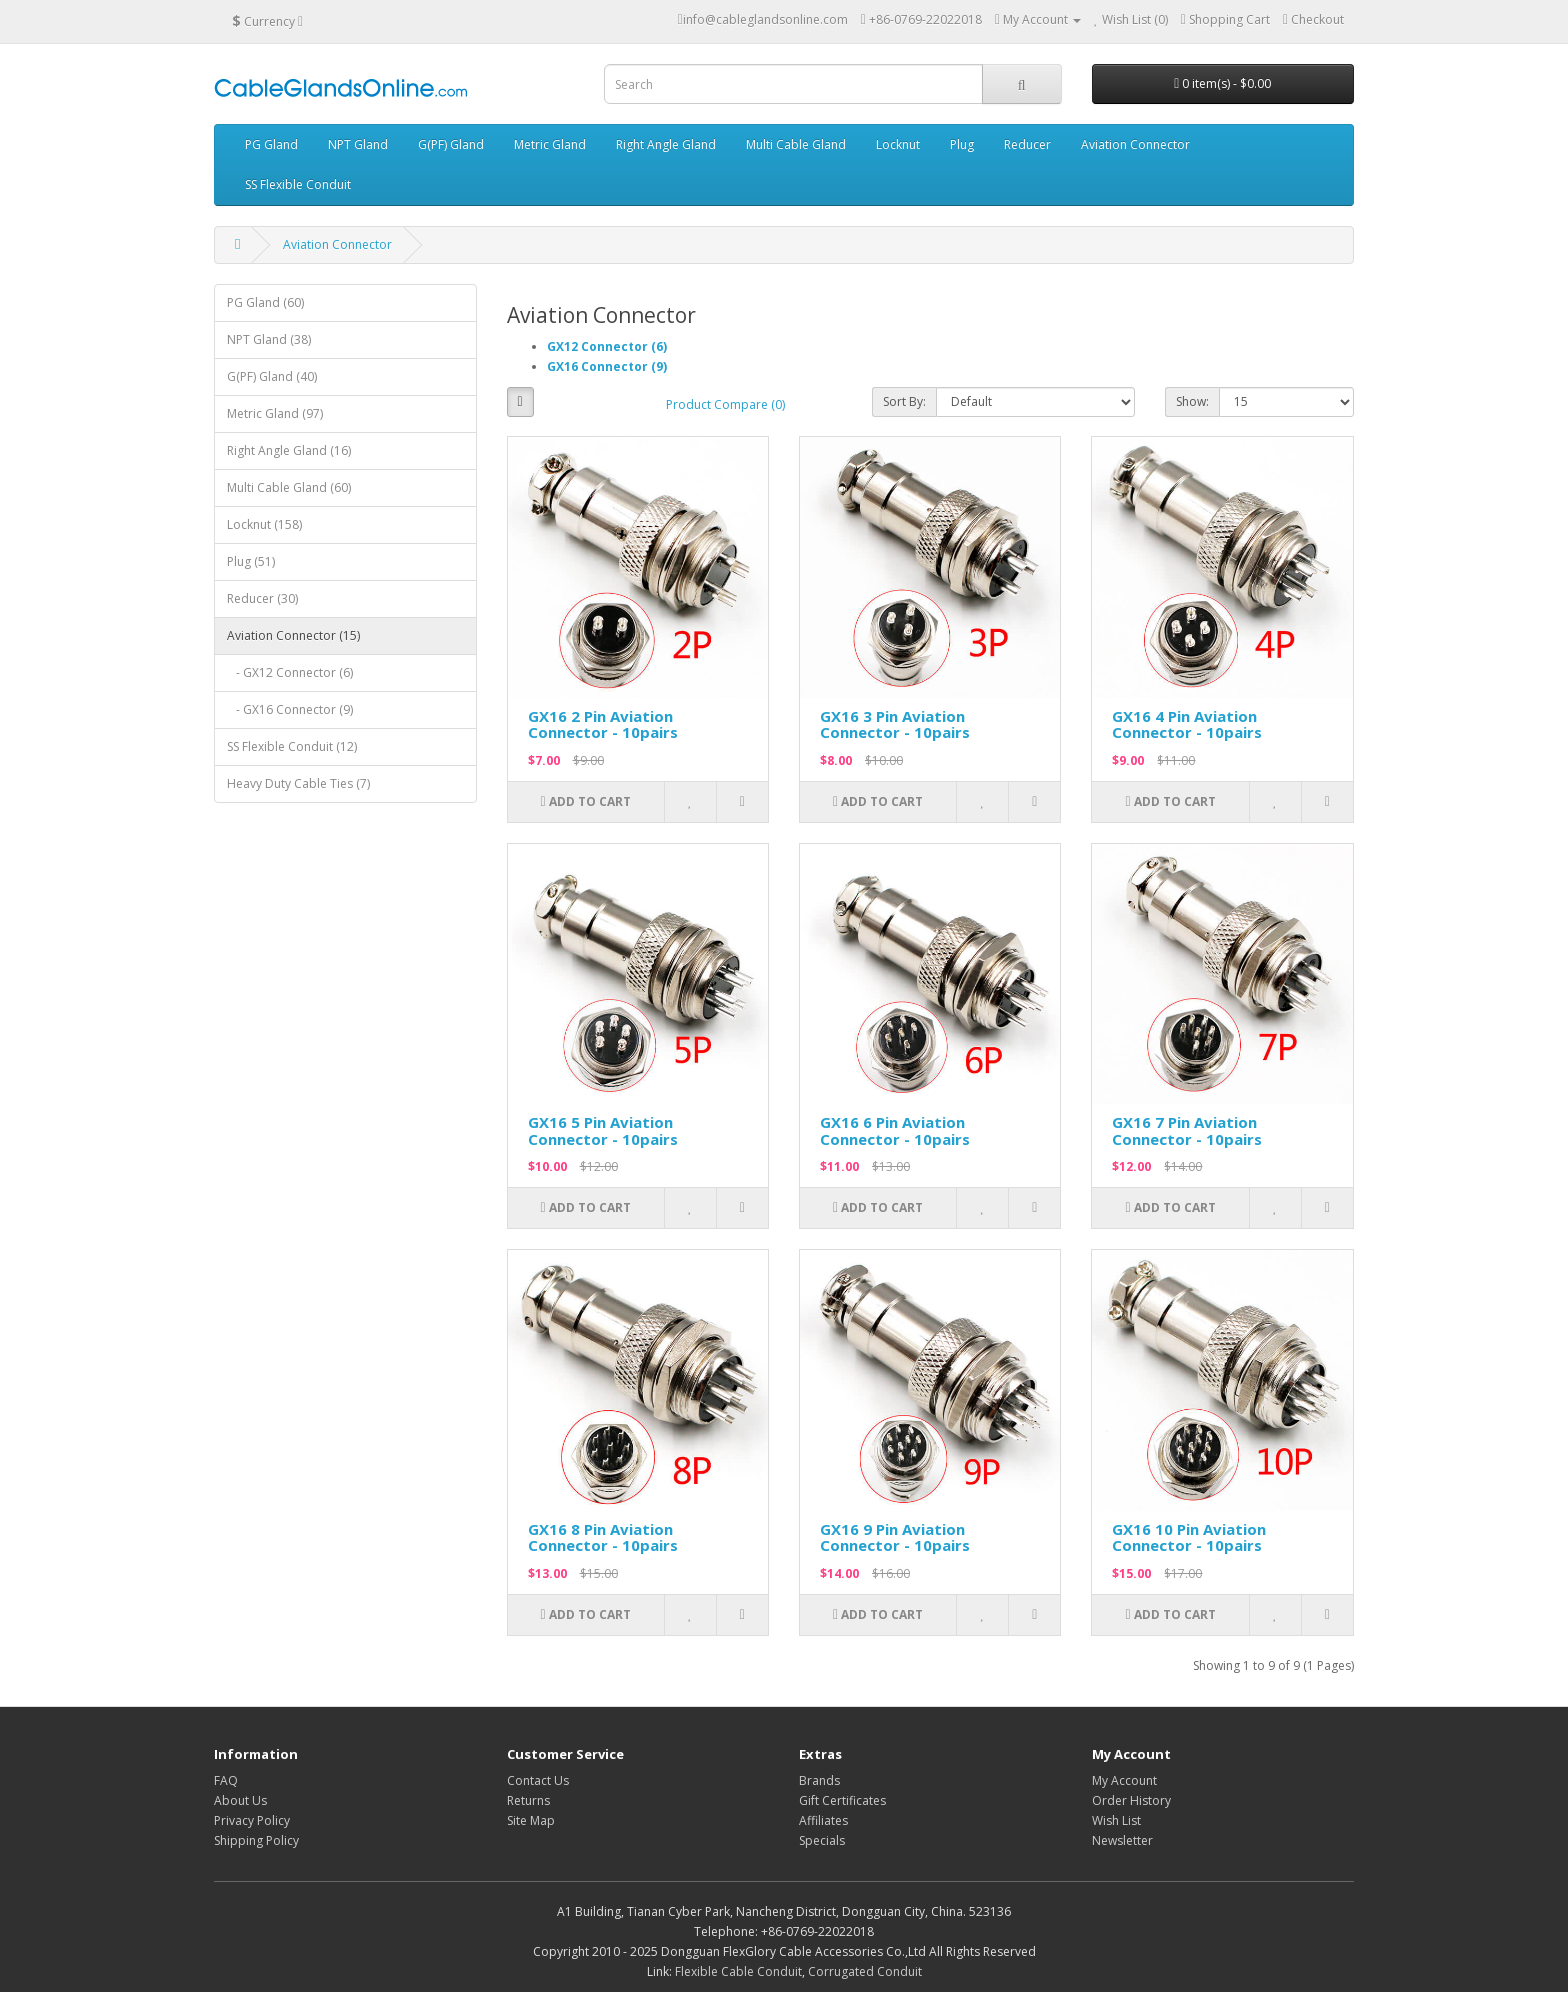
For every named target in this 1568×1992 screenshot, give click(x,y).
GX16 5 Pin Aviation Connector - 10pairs (603, 1130)
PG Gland (271, 144)
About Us (240, 1800)
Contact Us (538, 1780)
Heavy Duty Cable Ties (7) (298, 783)
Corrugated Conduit (865, 1971)
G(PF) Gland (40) (272, 376)
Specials (822, 1840)
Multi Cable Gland (796, 144)
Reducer (1027, 144)
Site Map (531, 1820)
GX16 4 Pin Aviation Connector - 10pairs (1187, 724)
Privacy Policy (252, 1820)
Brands (819, 1780)
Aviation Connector (1135, 144)
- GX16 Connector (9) (290, 709)
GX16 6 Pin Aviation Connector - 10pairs (895, 1130)
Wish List (1116, 1820)
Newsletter (1122, 1840)
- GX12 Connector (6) (290, 672)
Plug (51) (251, 561)
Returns (528, 1800)
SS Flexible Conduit (298, 184)
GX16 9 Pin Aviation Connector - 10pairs (895, 1537)
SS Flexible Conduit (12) (292, 746)
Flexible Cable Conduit (738, 1971)
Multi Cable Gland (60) (289, 487)
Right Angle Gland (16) (289, 450)
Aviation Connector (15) (293, 635)
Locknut (898, 144)
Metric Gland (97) (275, 413)
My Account (1124, 1780)
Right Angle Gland (666, 144)
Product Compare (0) (725, 404)
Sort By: (904, 401)
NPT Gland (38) (269, 339)
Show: (1192, 401)
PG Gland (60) (265, 302)
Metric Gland (550, 144)
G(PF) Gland (451, 144)
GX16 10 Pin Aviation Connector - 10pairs (1189, 1537)
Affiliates (823, 1820)
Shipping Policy (256, 1840)
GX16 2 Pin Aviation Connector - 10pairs (603, 724)
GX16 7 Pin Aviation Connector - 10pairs (1187, 1130)
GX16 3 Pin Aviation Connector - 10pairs (895, 724)
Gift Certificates (842, 1800)
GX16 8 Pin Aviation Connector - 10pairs (603, 1537)
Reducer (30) (262, 598)
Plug (962, 144)
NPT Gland (358, 144)
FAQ (226, 1780)
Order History (1131, 1800)
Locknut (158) (264, 524)
